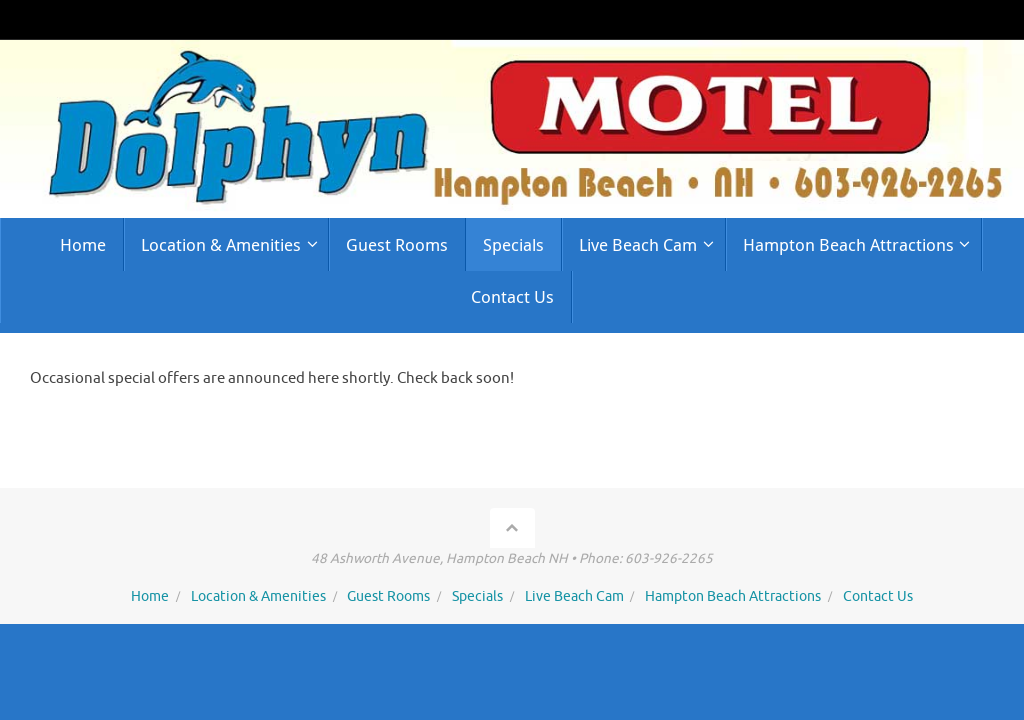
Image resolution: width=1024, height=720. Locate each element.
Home (150, 596)
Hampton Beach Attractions (733, 596)
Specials (477, 596)
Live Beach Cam (574, 596)
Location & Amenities (258, 596)
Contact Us (878, 596)
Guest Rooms (388, 596)
